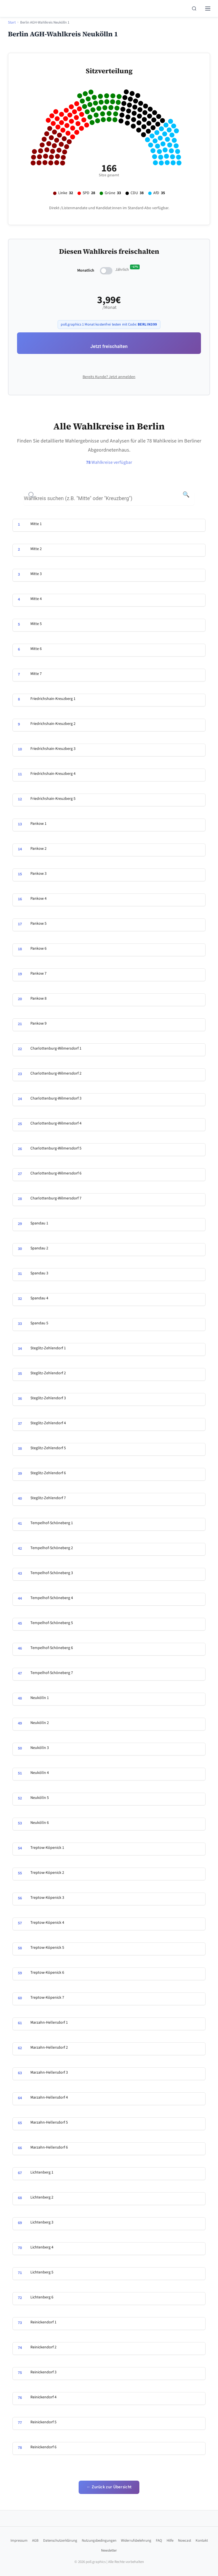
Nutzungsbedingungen (99, 2540)
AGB (35, 2540)
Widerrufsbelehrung (136, 2540)
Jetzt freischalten (108, 346)
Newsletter (109, 2550)
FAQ (159, 2540)
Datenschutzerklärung (60, 2540)
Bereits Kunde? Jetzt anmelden (109, 377)
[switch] (106, 270)
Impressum (19, 2540)
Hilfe (170, 2540)
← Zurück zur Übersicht (109, 2487)
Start (12, 22)
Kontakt (202, 2540)
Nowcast (184, 2540)
